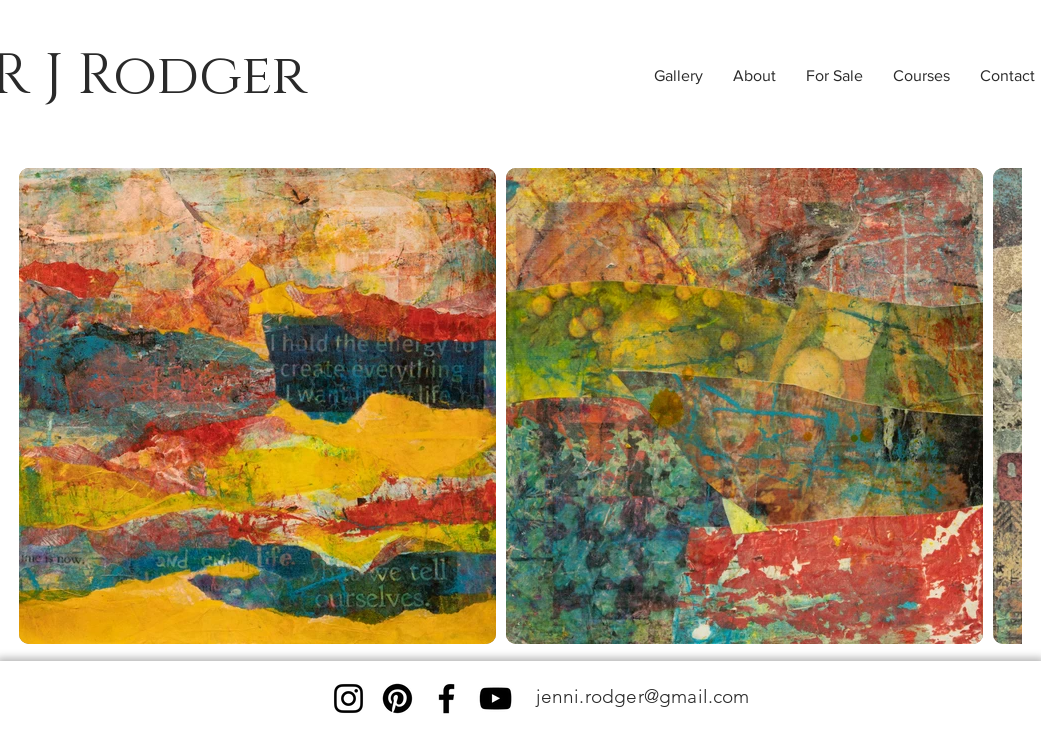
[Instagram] (348, 698)
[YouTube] (495, 698)
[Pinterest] (397, 698)
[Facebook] (446, 698)
